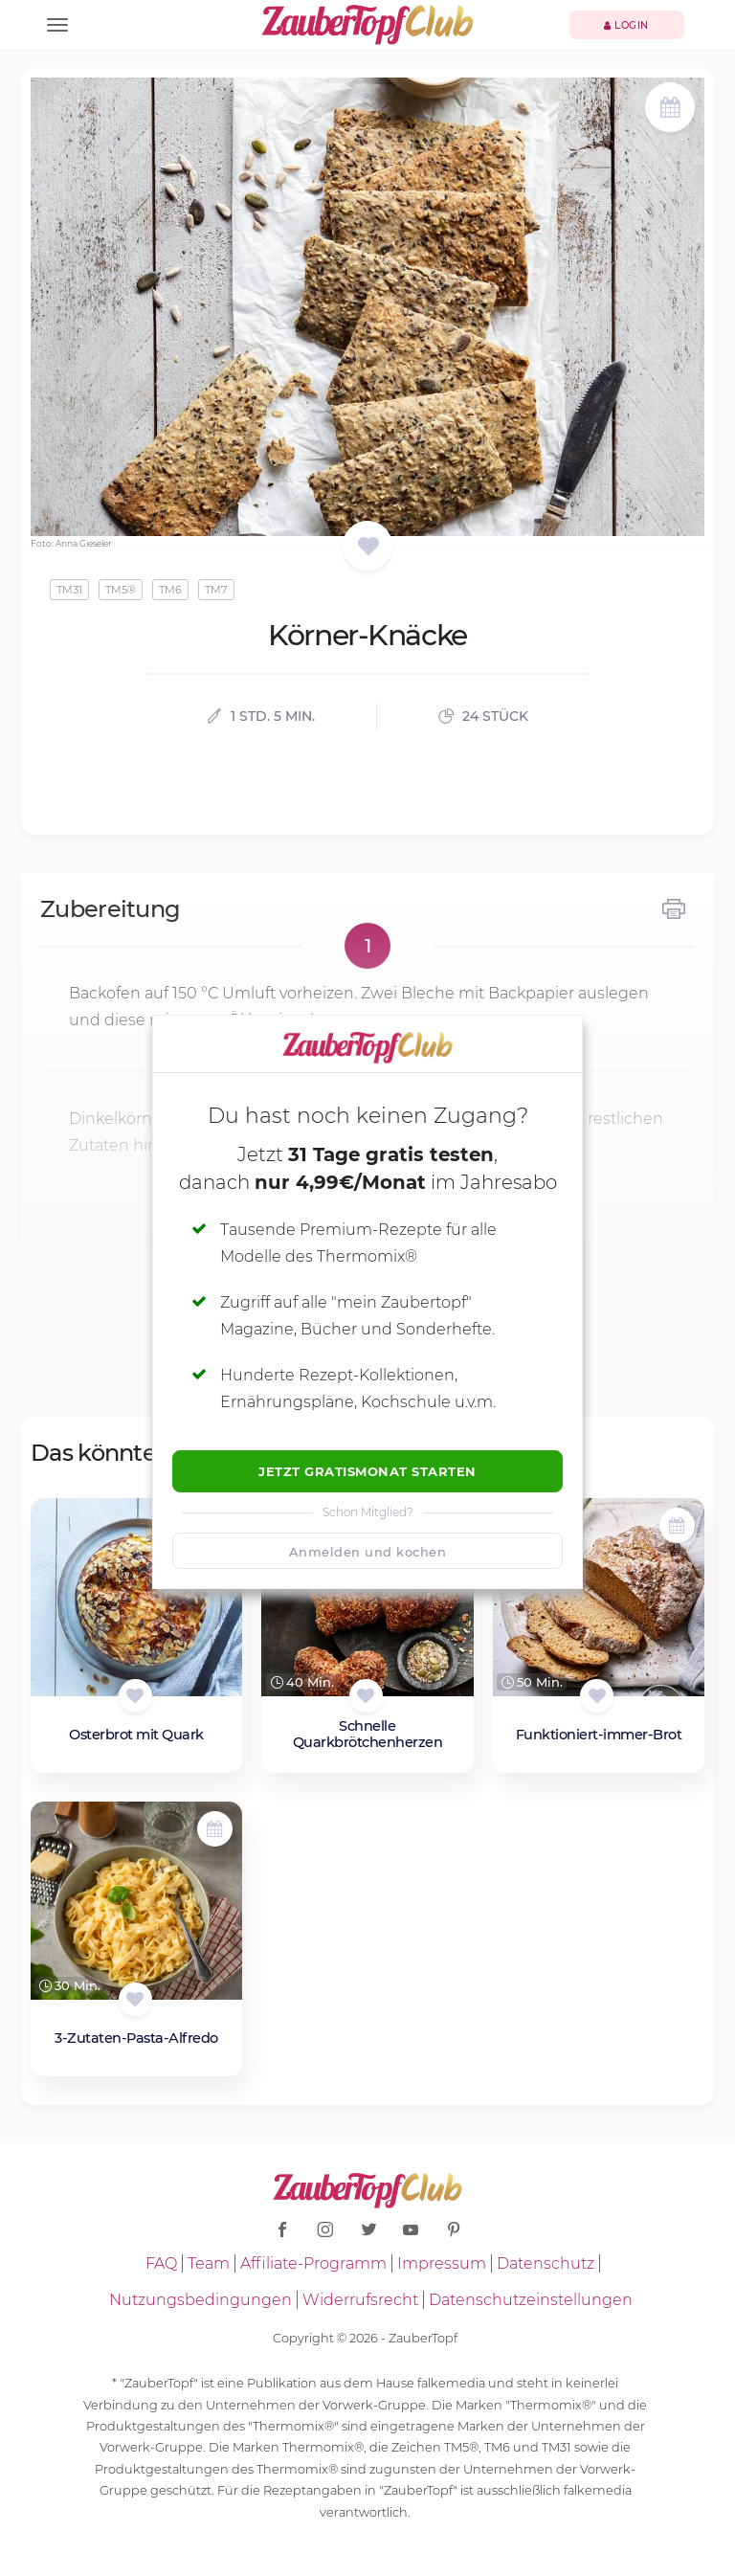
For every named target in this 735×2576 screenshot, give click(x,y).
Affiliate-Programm (313, 2263)
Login (626, 25)
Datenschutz (545, 2263)
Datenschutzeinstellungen (531, 2300)
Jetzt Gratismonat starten (367, 1471)
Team (209, 2263)
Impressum (441, 2263)
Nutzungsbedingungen (200, 2300)
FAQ (161, 2263)
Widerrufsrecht (360, 2300)
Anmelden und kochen (368, 1551)
